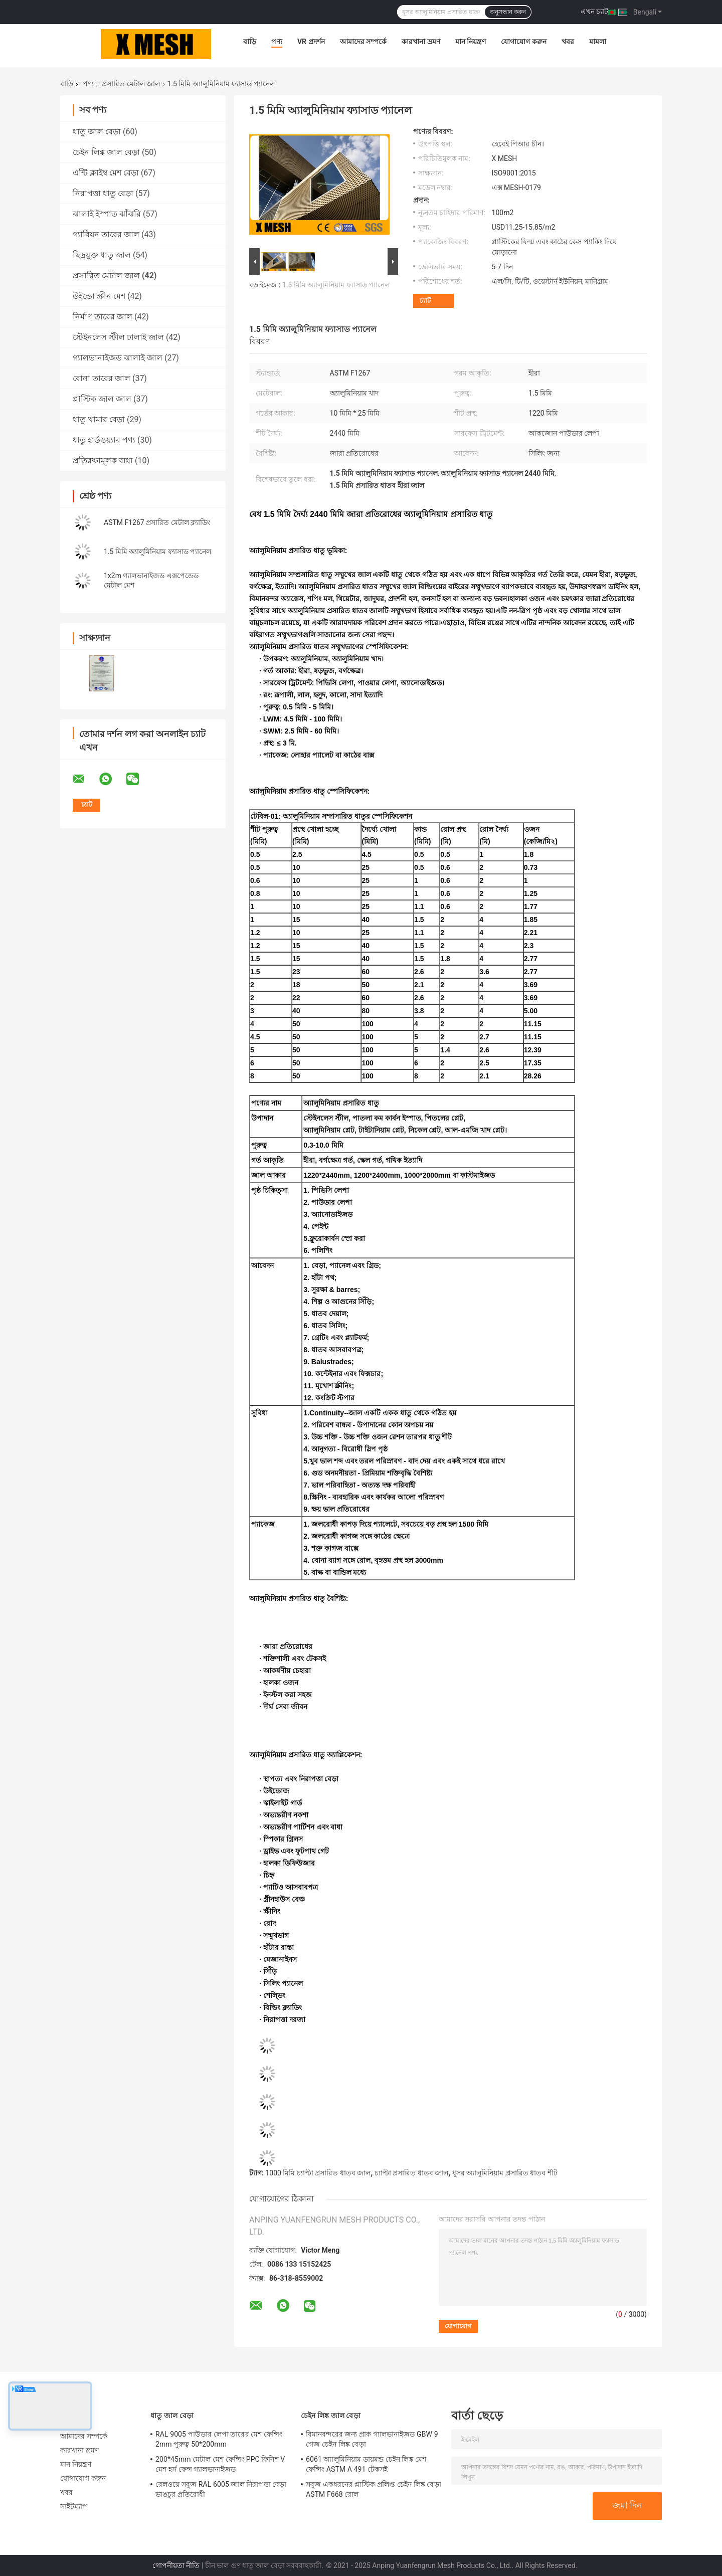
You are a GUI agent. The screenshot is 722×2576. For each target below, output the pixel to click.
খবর (568, 42)
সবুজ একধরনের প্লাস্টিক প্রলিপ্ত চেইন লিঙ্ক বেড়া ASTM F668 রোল (373, 2489)
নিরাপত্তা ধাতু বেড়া (103, 193)
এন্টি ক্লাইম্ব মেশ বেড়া (106, 172)
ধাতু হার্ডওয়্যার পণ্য (104, 440)
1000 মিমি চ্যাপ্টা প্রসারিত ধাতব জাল (318, 2173)
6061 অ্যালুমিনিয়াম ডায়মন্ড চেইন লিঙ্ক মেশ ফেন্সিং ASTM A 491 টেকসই (366, 2464)
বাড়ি (249, 42)
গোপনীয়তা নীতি (176, 2565)
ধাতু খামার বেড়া (99, 419)
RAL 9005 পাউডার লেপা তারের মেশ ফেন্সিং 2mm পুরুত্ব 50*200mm (218, 2439)
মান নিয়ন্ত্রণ (470, 42)
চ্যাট (425, 300)
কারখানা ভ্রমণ (421, 42)
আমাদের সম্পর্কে (363, 42)
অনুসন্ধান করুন (508, 12)
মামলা (597, 42)
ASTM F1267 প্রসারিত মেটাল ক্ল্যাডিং (157, 522)
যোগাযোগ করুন (523, 42)
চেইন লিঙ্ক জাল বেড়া (106, 152)
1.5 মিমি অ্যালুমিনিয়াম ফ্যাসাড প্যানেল (157, 551)
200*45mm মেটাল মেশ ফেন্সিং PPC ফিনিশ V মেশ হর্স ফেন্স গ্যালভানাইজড (220, 2464)
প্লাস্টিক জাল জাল (102, 399)
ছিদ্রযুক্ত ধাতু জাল (102, 255)
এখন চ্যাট (594, 12)
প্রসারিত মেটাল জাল (131, 84)
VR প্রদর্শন (311, 42)
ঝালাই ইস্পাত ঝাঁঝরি (107, 214)
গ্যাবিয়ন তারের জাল (106, 234)
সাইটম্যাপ (74, 2506)
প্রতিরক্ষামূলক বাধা (103, 460)
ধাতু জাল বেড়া (97, 131)
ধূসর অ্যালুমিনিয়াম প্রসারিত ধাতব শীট (505, 2173)
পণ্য (276, 42)
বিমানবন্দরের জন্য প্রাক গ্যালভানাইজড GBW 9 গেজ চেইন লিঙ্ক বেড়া (372, 2439)
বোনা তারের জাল (101, 378)
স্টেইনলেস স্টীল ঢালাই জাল (118, 337)
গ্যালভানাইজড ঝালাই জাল (117, 357)
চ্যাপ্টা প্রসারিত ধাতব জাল (411, 2173)
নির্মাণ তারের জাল (102, 316)
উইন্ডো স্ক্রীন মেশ (99, 296)
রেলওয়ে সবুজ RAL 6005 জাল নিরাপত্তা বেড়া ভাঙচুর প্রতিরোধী (220, 2489)
